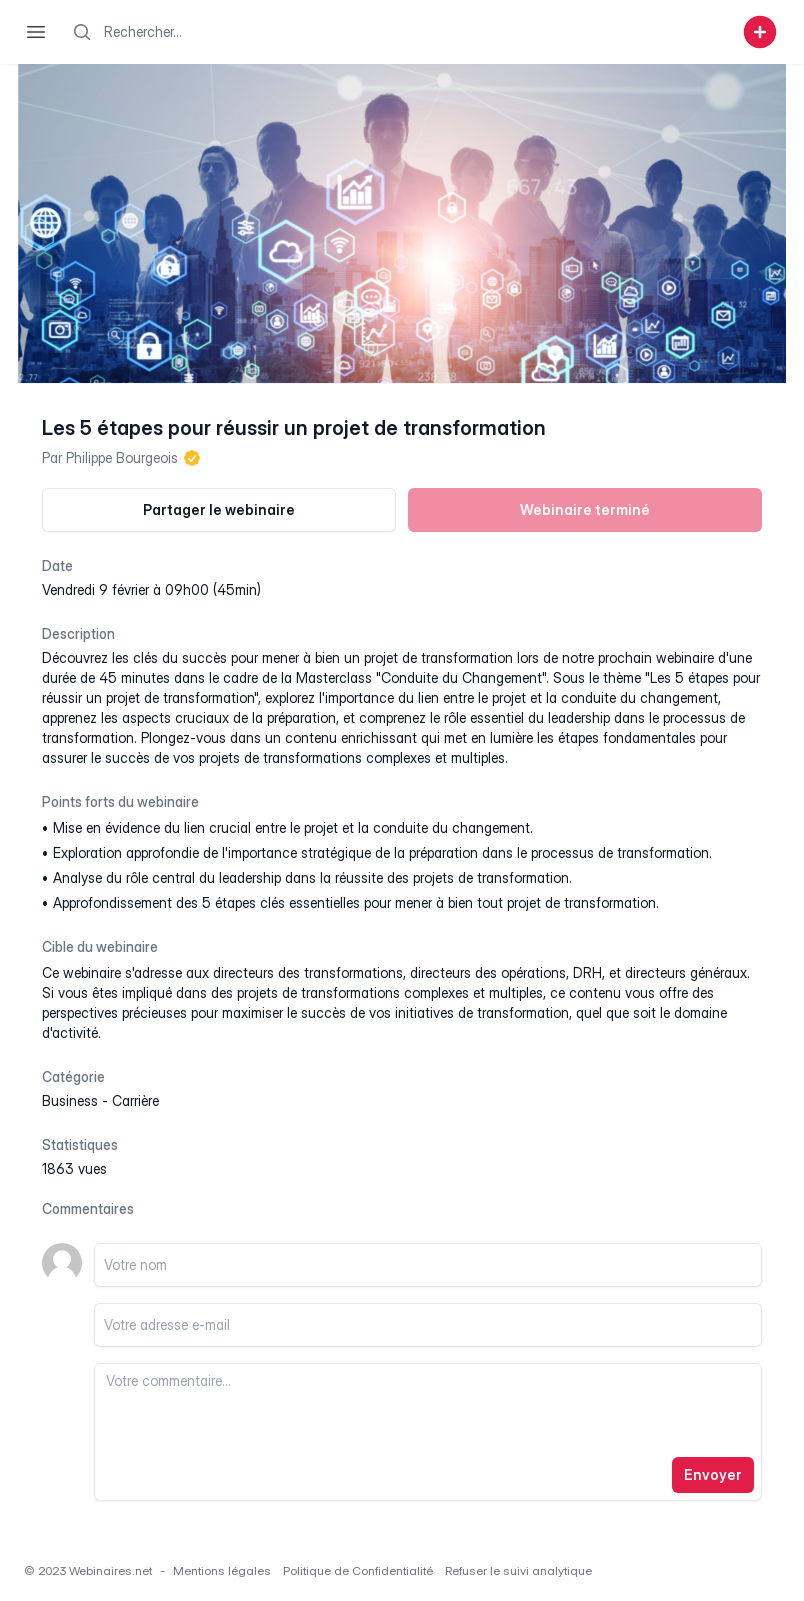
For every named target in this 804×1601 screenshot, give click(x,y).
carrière (135, 1100)
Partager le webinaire (219, 509)
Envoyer (713, 1474)
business (70, 1100)
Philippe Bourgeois (122, 457)
